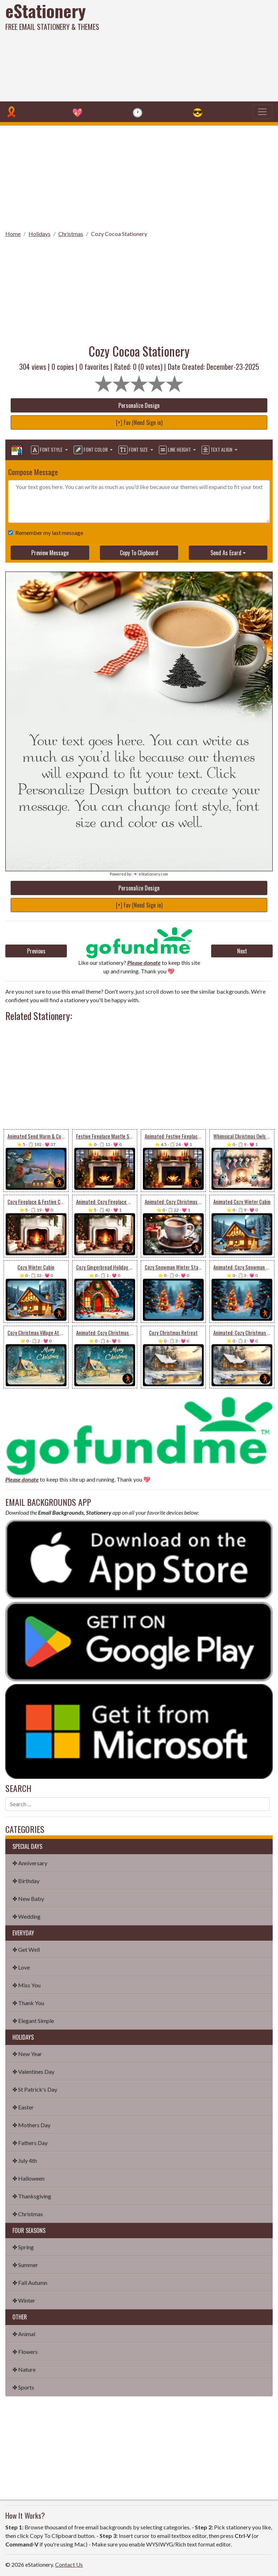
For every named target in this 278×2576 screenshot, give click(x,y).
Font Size (133, 450)
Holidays (39, 233)
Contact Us (69, 2564)
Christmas (70, 233)
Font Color (91, 450)
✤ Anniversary (29, 1863)
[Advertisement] (188, 50)
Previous (36, 951)
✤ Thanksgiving (31, 2196)
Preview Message (50, 552)
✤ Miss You (26, 1985)
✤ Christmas (27, 2213)
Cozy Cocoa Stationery (119, 233)
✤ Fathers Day (30, 2142)
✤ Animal (23, 2333)
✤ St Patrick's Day (34, 2089)
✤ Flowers (25, 2351)
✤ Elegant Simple (33, 2020)
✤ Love (21, 1967)
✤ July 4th (24, 2160)
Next (242, 951)
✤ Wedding (26, 1916)
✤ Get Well (26, 1949)
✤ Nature (24, 2369)
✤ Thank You (28, 2002)
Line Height (175, 450)
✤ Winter (23, 2300)
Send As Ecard (225, 552)
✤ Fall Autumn (29, 2282)
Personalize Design (139, 405)
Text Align (217, 450)
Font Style (47, 450)
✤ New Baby (28, 1898)
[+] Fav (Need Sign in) (139, 422)
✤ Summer (25, 2264)
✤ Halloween (28, 2178)
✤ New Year (27, 2053)
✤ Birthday (25, 1880)
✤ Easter (23, 2107)
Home (13, 233)
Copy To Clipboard (139, 552)
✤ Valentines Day (33, 2071)
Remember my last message (47, 532)
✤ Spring (23, 2247)
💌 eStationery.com (150, 874)
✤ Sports (23, 2387)
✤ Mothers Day (31, 2125)
